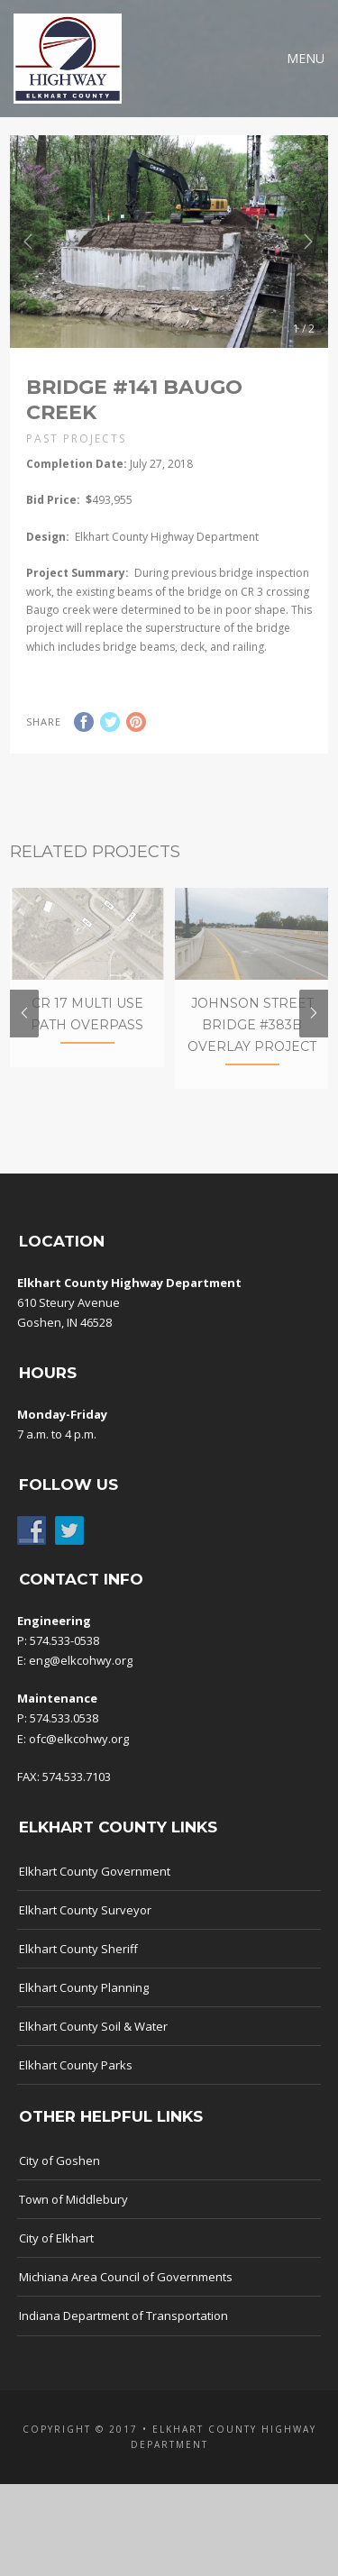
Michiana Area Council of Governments (126, 2303)
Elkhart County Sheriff (78, 1975)
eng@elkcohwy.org (80, 1686)
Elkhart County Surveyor (85, 1936)
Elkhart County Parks (75, 2091)
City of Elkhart (56, 2264)
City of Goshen (59, 2187)
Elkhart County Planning (84, 2013)
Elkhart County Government (94, 1896)
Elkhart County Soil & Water (93, 2052)
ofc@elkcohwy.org (79, 1764)
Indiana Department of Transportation (123, 2342)
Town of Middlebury (73, 2225)
